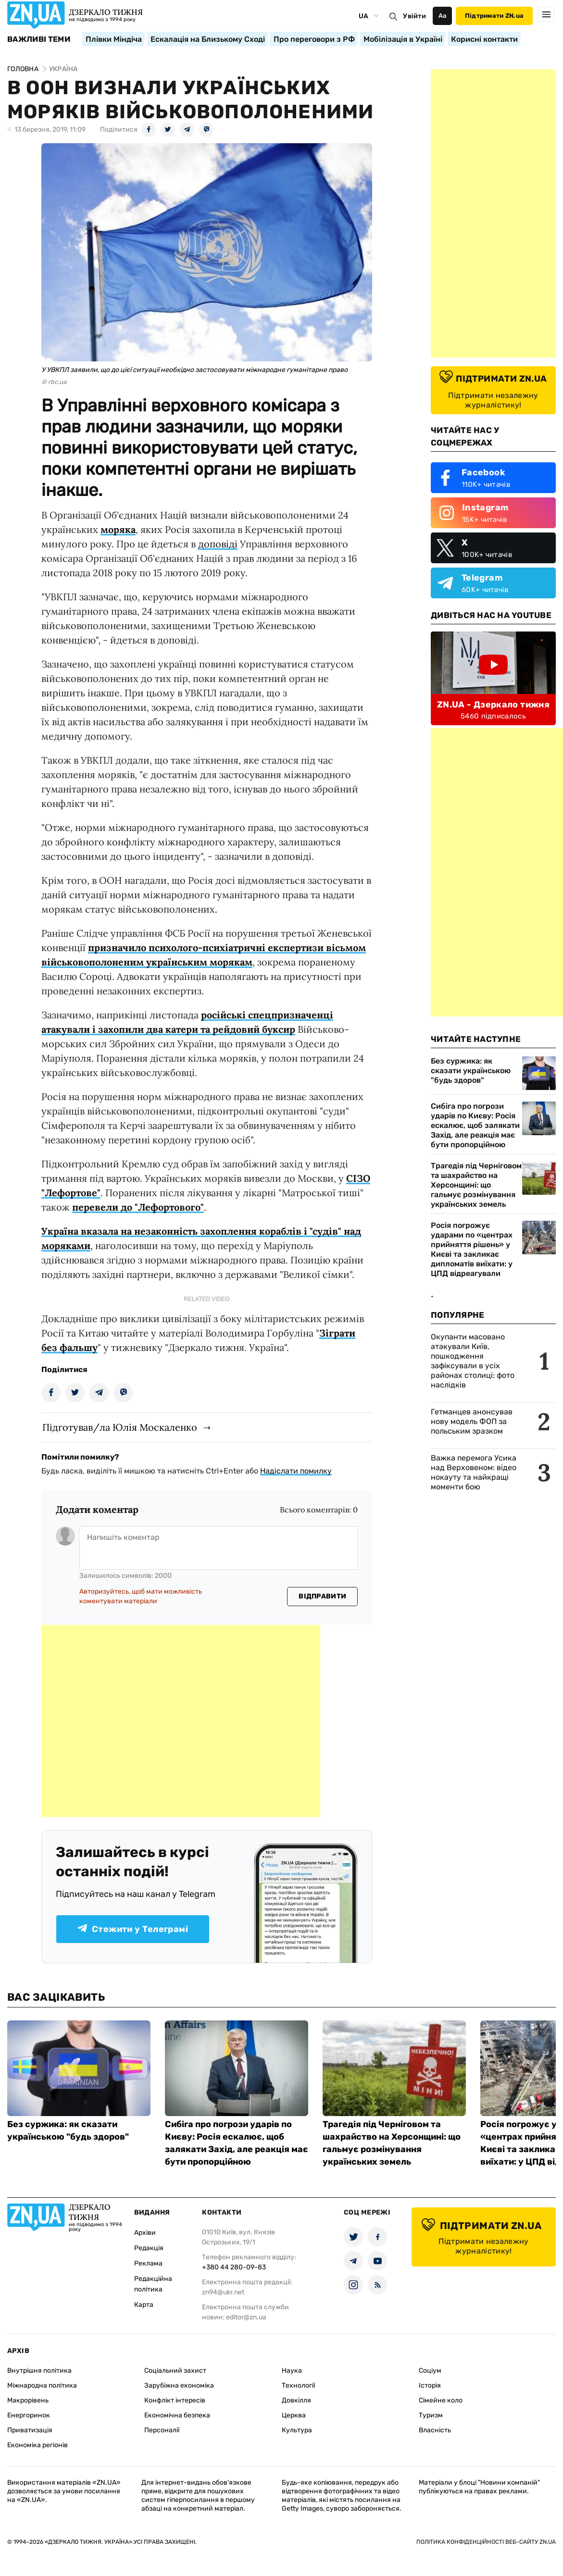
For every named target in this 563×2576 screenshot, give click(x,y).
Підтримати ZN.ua (494, 15)
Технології (298, 2385)
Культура (297, 2430)
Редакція (148, 2248)
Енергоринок (28, 2415)
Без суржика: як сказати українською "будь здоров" (471, 1070)
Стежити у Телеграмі (132, 1929)
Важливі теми (38, 39)
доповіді (218, 544)
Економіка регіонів (37, 2445)
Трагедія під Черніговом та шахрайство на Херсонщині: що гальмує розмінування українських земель (476, 1185)
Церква (294, 2415)
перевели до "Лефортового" (138, 1207)
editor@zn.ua (246, 2317)
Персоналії (161, 2430)
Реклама (148, 2263)
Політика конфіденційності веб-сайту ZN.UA (486, 2542)
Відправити (322, 1596)
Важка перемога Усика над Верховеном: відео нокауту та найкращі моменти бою (473, 1472)
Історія (430, 2385)
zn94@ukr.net (223, 2292)
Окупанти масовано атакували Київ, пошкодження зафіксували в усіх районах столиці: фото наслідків (472, 1360)
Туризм (431, 2415)
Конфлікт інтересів (174, 2400)
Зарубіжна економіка (179, 2385)
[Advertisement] (180, 1721)
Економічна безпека (177, 2415)
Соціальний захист (175, 2370)
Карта (143, 2305)
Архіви (145, 2233)
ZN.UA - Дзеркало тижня (493, 704)
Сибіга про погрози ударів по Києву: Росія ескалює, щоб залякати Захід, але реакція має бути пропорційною (475, 1125)
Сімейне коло (441, 2400)
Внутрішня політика (39, 2370)
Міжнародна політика (42, 2385)
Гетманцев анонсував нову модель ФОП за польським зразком (472, 1421)
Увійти (414, 16)
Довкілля (296, 2400)
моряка (118, 529)
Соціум (430, 2370)
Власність (435, 2430)
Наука (292, 2370)
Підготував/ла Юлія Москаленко (119, 1427)
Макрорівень (28, 2400)
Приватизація (29, 2430)
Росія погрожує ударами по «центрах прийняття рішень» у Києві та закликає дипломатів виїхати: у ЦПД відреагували (472, 1249)
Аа (442, 15)
